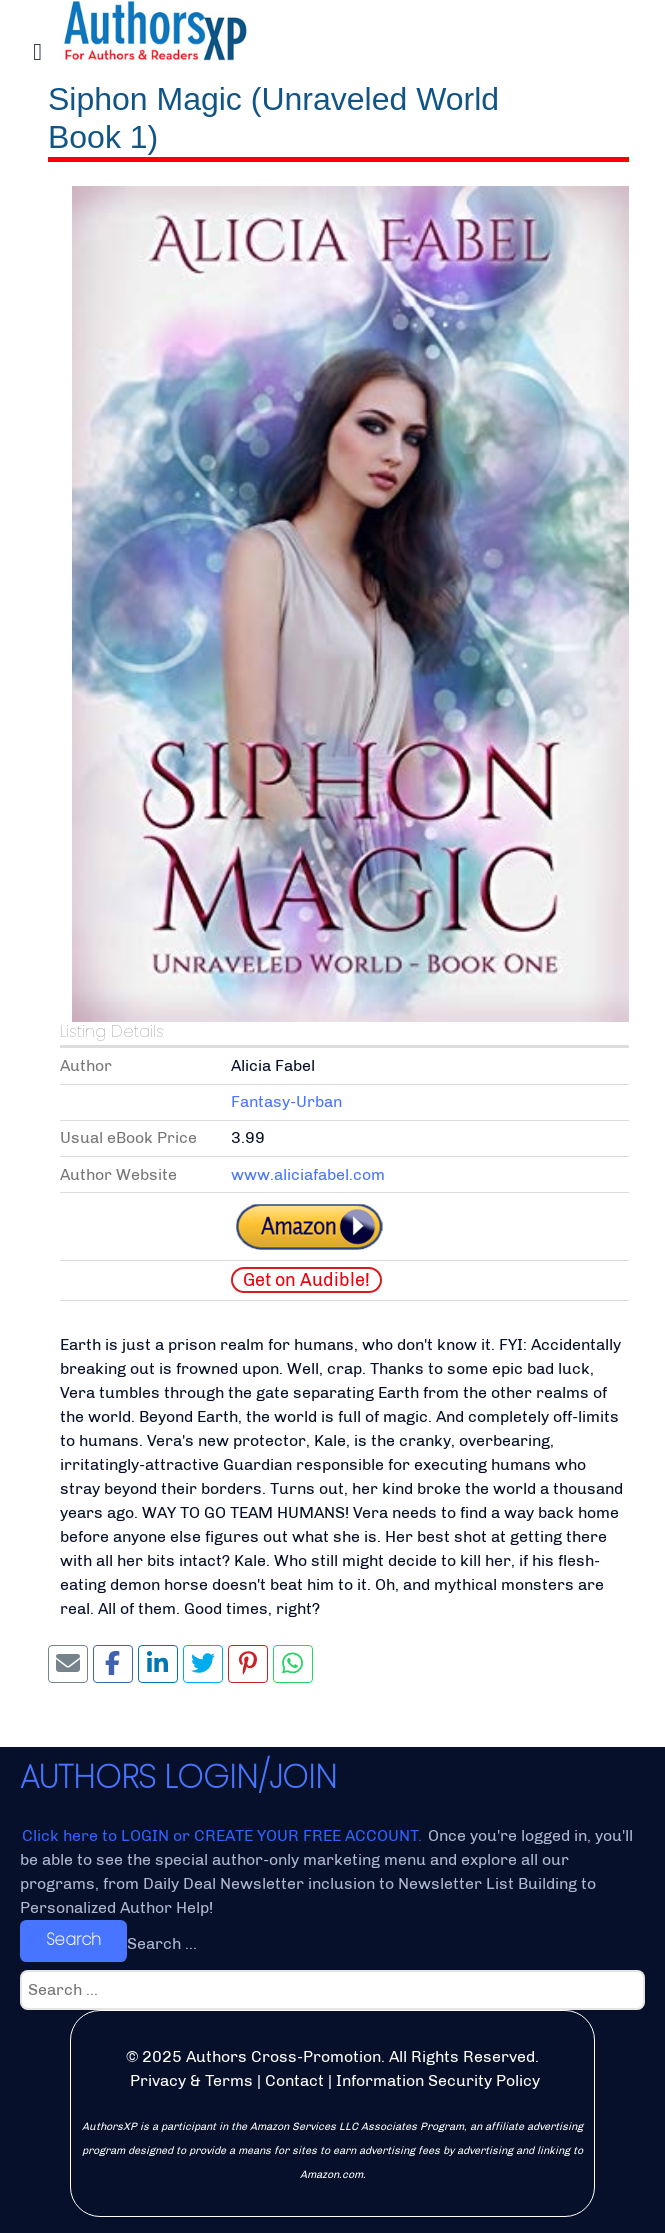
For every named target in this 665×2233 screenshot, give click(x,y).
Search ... (162, 1943)
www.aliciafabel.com (308, 1174)
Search (73, 1939)
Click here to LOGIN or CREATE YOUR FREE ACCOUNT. (224, 1835)
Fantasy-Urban (286, 1101)
